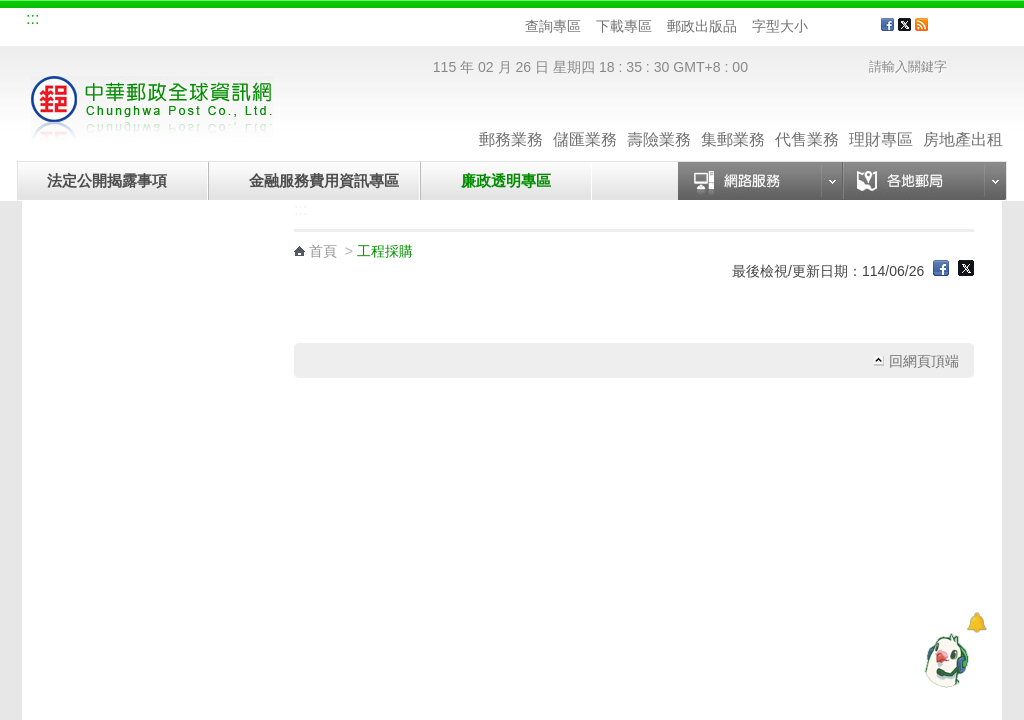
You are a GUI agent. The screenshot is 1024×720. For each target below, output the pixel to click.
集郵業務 (733, 119)
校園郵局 (204, 22)
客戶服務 (973, 32)
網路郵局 (338, 22)
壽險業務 (659, 119)
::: (32, 18)
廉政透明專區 (506, 180)
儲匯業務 (585, 119)
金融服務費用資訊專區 (324, 180)
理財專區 (881, 119)
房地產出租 (963, 119)
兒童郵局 (271, 22)
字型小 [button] (820, 26)
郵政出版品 (702, 26)
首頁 (323, 251)
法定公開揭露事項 (107, 180)
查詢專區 (553, 26)
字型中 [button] (839, 26)
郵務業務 (511, 119)
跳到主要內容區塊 (10, 10)
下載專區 (624, 26)
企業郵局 (137, 22)
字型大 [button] (858, 26)
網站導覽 (70, 22)
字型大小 (780, 26)
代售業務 (807, 119)
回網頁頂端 (924, 361)
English (407, 22)
